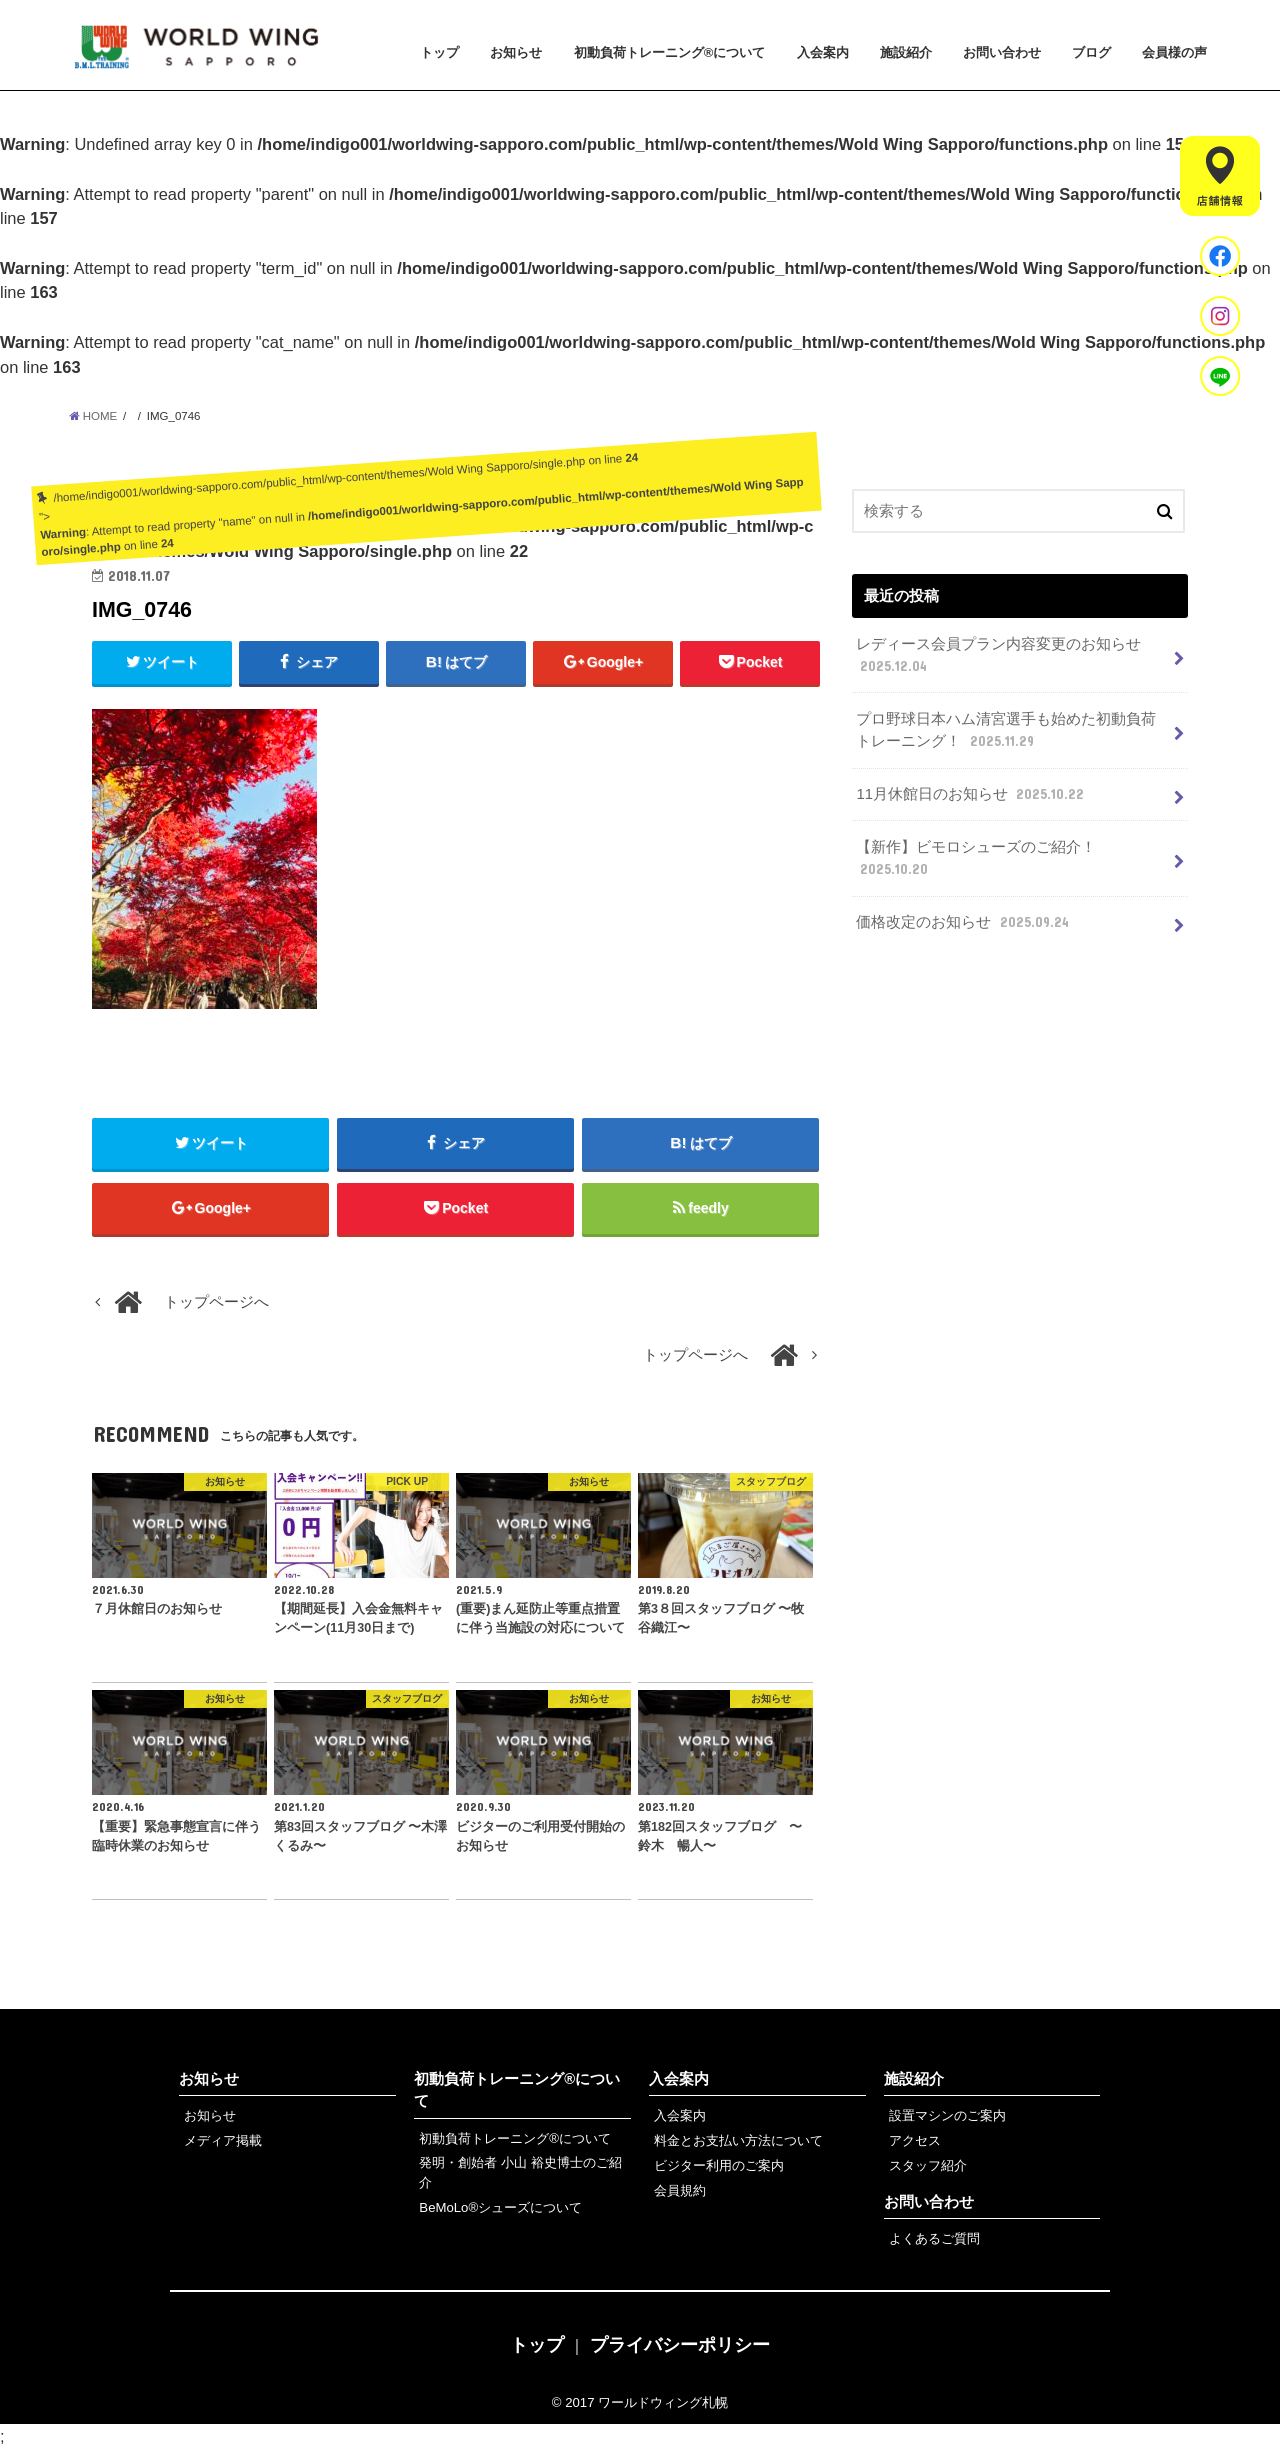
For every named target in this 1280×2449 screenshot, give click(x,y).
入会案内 (823, 52)
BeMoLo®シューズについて (500, 2207)
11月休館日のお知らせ (972, 794)
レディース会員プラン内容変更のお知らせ (998, 656)
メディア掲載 (223, 2140)
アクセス (915, 2140)
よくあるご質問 (934, 2238)
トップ (439, 52)
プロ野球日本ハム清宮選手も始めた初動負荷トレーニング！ (1006, 731)
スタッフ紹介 (928, 2165)
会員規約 (680, 2190)
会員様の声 (1174, 52)
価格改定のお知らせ (964, 922)
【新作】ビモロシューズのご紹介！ (976, 859)
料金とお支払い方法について (738, 2140)
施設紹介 (906, 52)
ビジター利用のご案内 (719, 2165)
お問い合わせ (1002, 52)
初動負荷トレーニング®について (670, 52)
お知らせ (516, 52)
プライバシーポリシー (680, 2345)
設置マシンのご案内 (947, 2115)
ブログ (1091, 52)
